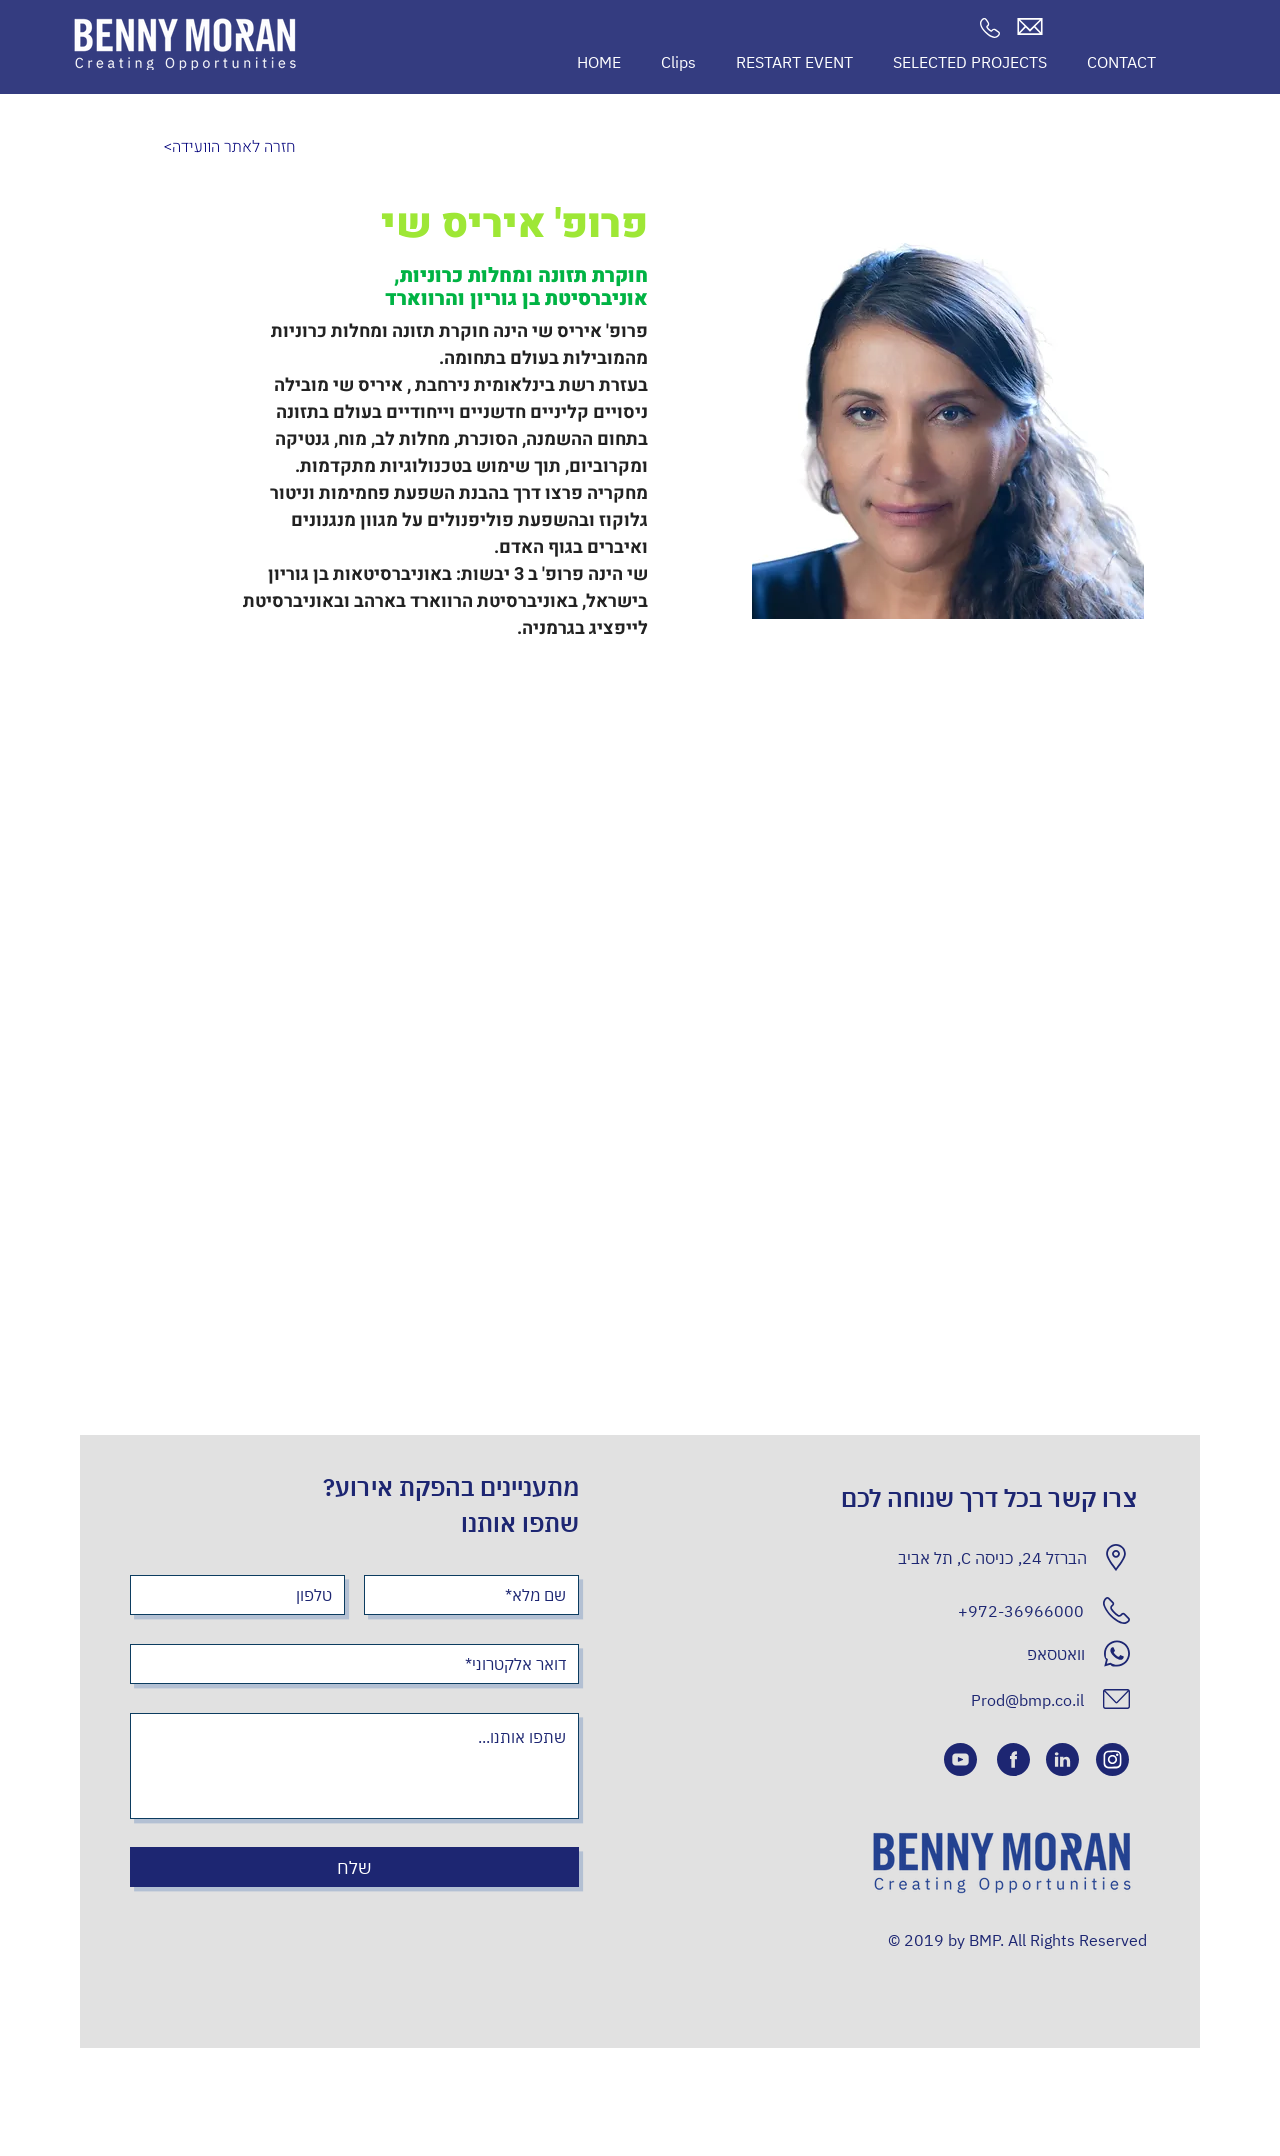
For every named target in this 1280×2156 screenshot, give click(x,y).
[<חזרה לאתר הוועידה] (230, 147)
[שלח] (354, 1867)
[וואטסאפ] (958, 1653)
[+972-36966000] (957, 1610)
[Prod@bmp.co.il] (1011, 1700)
